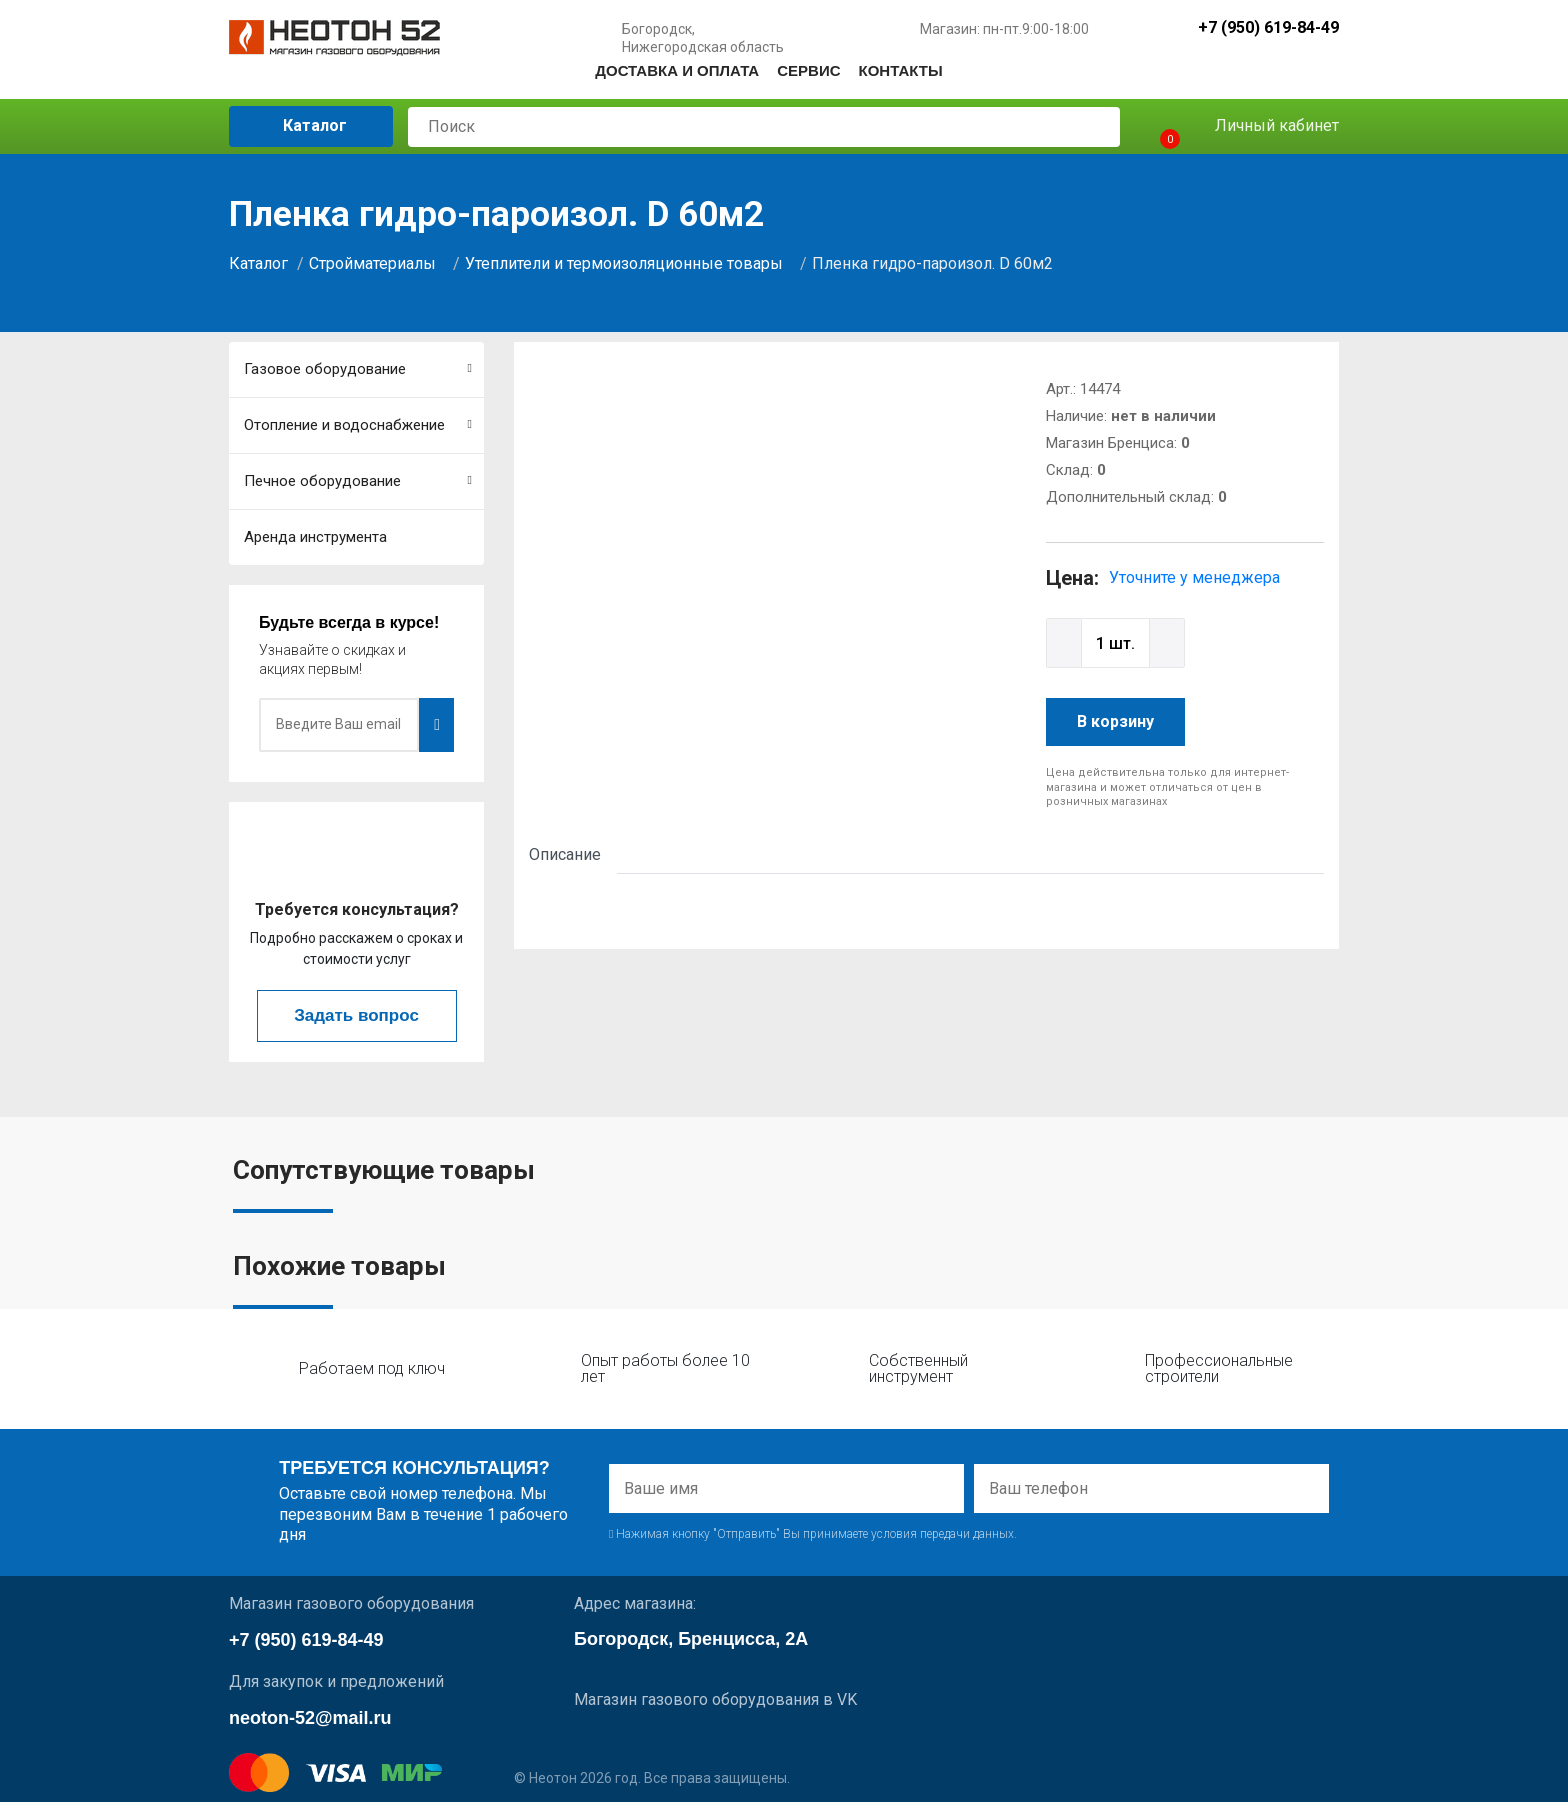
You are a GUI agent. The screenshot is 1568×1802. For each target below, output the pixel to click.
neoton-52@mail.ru (310, 1718)
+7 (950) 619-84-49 (1268, 28)
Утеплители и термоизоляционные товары (624, 263)
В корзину (1115, 721)
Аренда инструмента (315, 537)
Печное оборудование (358, 481)
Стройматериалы (372, 263)
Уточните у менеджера (1194, 578)
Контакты (901, 70)
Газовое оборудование (358, 369)
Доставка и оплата (677, 70)
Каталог (299, 125)
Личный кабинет (1262, 126)
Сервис (808, 70)
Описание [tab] (565, 854)
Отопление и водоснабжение (358, 425)
